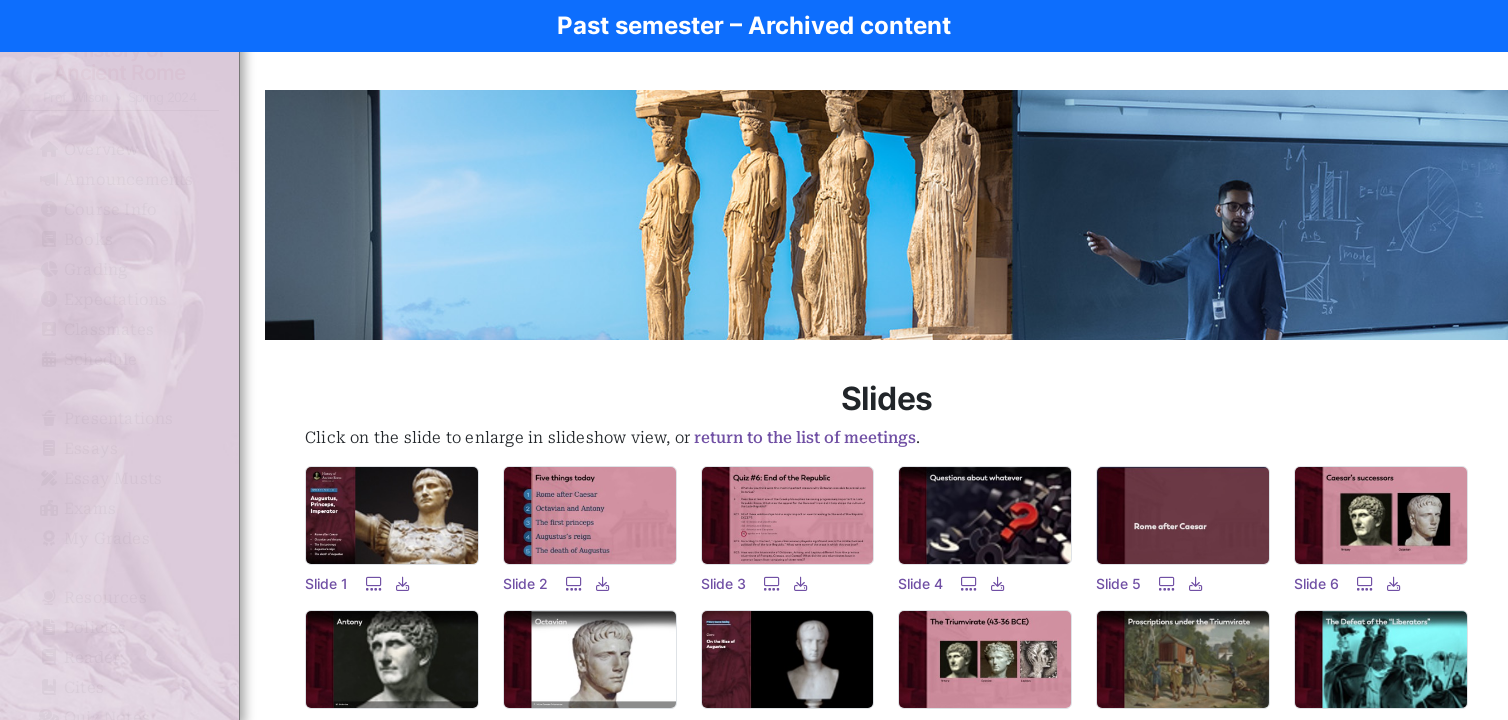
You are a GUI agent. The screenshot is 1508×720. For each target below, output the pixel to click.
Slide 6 (1316, 583)
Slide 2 (525, 583)
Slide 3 (723, 583)
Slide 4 (920, 583)
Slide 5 (1118, 583)
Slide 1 (326, 583)
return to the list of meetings (805, 437)
